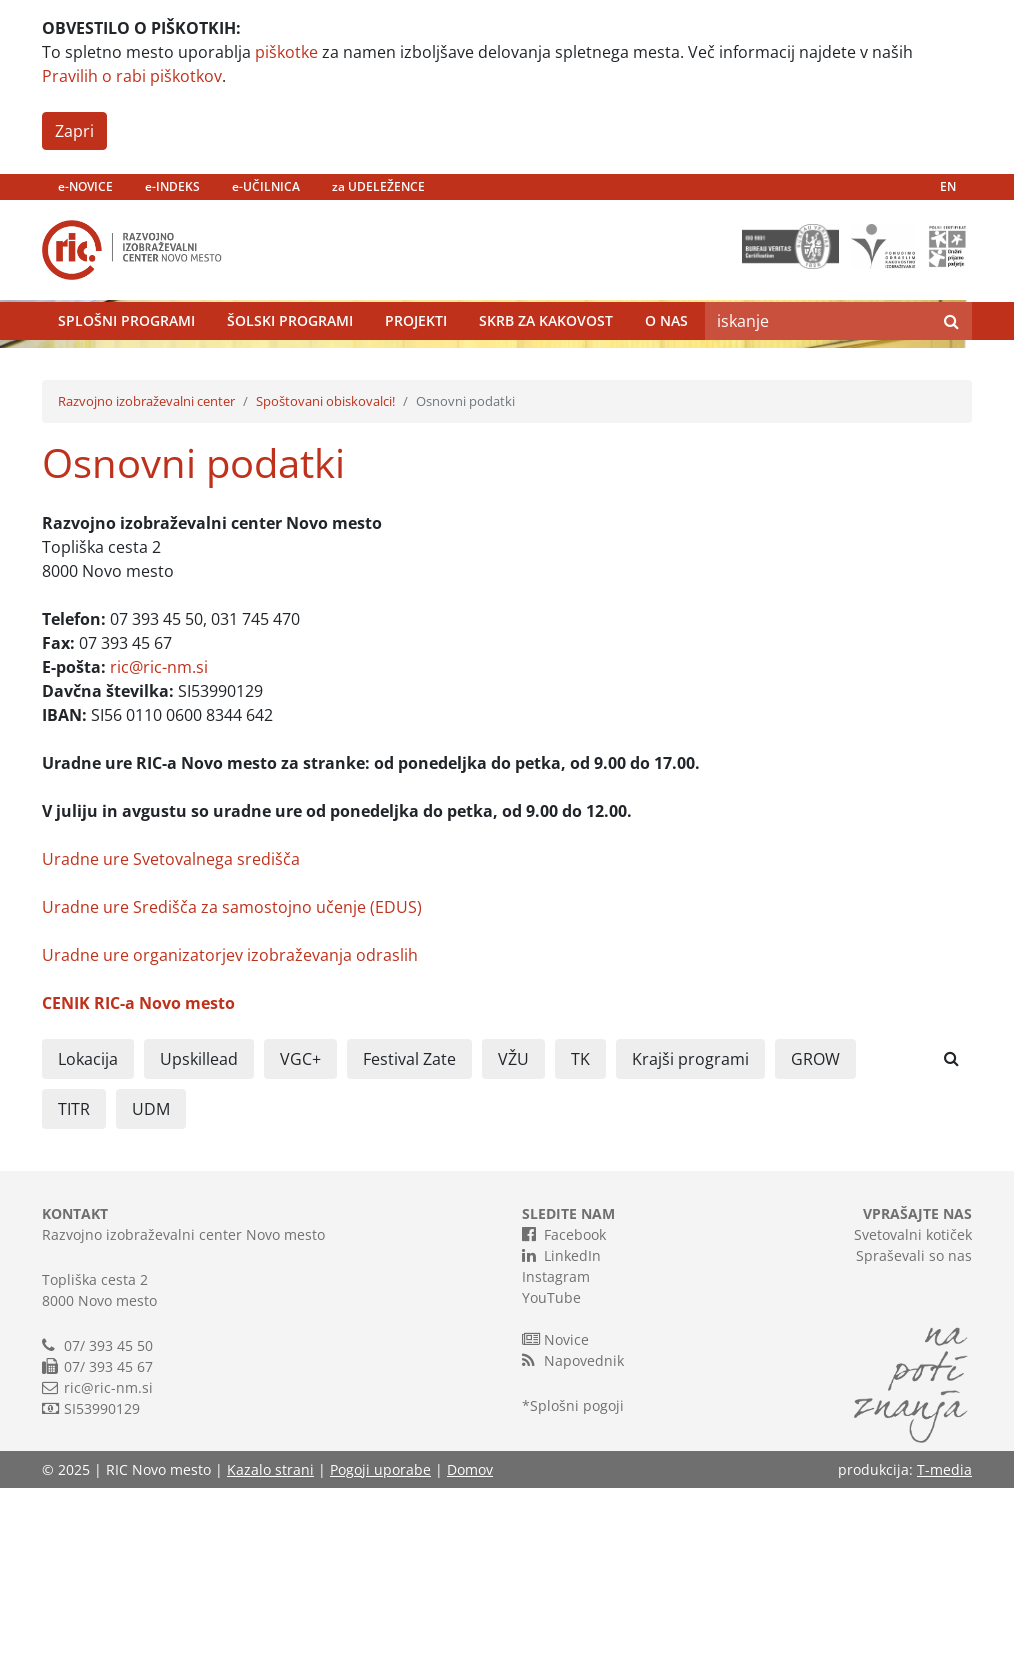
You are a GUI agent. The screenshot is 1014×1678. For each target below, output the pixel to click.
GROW (815, 1249)
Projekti (416, 368)
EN (948, 186)
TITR (74, 1299)
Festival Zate (409, 1249)
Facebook (564, 1424)
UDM (151, 1299)
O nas (666, 368)
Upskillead (199, 1249)
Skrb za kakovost (546, 368)
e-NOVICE (85, 186)
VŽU (513, 1249)
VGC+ (300, 1249)
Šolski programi (290, 368)
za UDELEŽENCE (378, 186)
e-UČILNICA (266, 186)
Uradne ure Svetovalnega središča (171, 1049)
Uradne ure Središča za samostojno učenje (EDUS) (232, 1097)
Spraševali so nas (914, 1445)
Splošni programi (126, 368)
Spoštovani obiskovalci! (325, 591)
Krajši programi (690, 1249)
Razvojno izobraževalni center (146, 591)
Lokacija (88, 1249)
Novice (555, 1529)
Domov (470, 1659)
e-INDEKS (172, 186)
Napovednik (573, 1550)
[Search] (818, 369)
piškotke (286, 52)
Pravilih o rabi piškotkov (132, 76)
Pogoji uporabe (380, 1659)
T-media (944, 1659)
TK (580, 1249)
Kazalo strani (270, 1659)
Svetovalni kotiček (913, 1424)
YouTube (551, 1487)
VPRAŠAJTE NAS (917, 1403)
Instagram (556, 1466)
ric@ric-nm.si (159, 857)
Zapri (74, 131)
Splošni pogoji (577, 1595)
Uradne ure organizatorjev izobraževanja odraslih (230, 1145)
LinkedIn (561, 1445)
